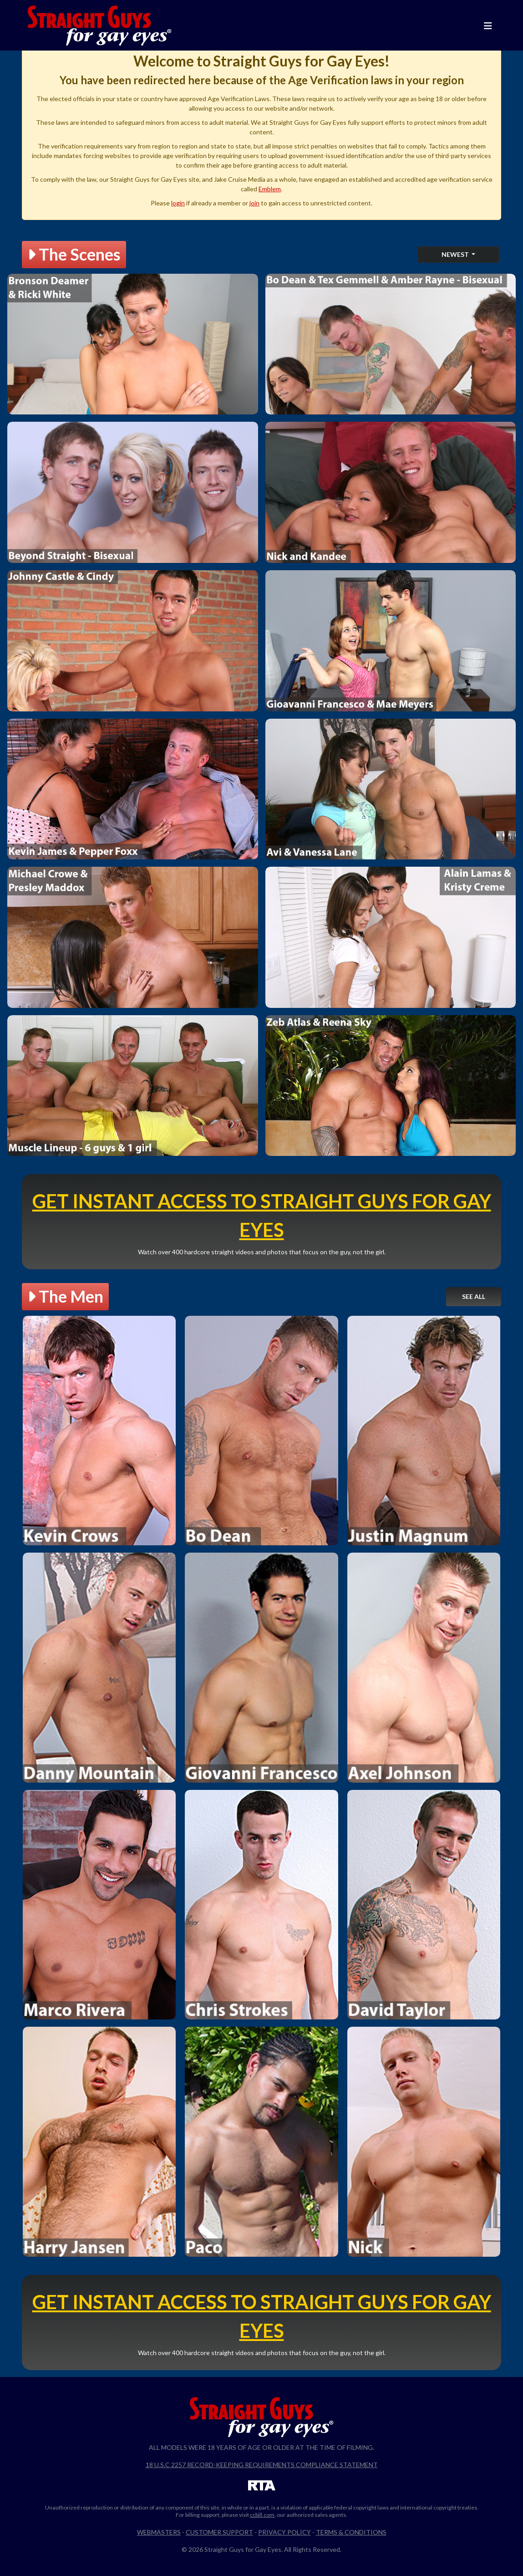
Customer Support (219, 2532)
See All (473, 1296)
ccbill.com (262, 2514)
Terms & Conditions (351, 2532)
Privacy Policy (284, 2532)
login (178, 203)
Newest (456, 254)
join (254, 203)
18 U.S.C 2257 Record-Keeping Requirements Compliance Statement (262, 2465)
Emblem (270, 189)
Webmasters (159, 2532)
